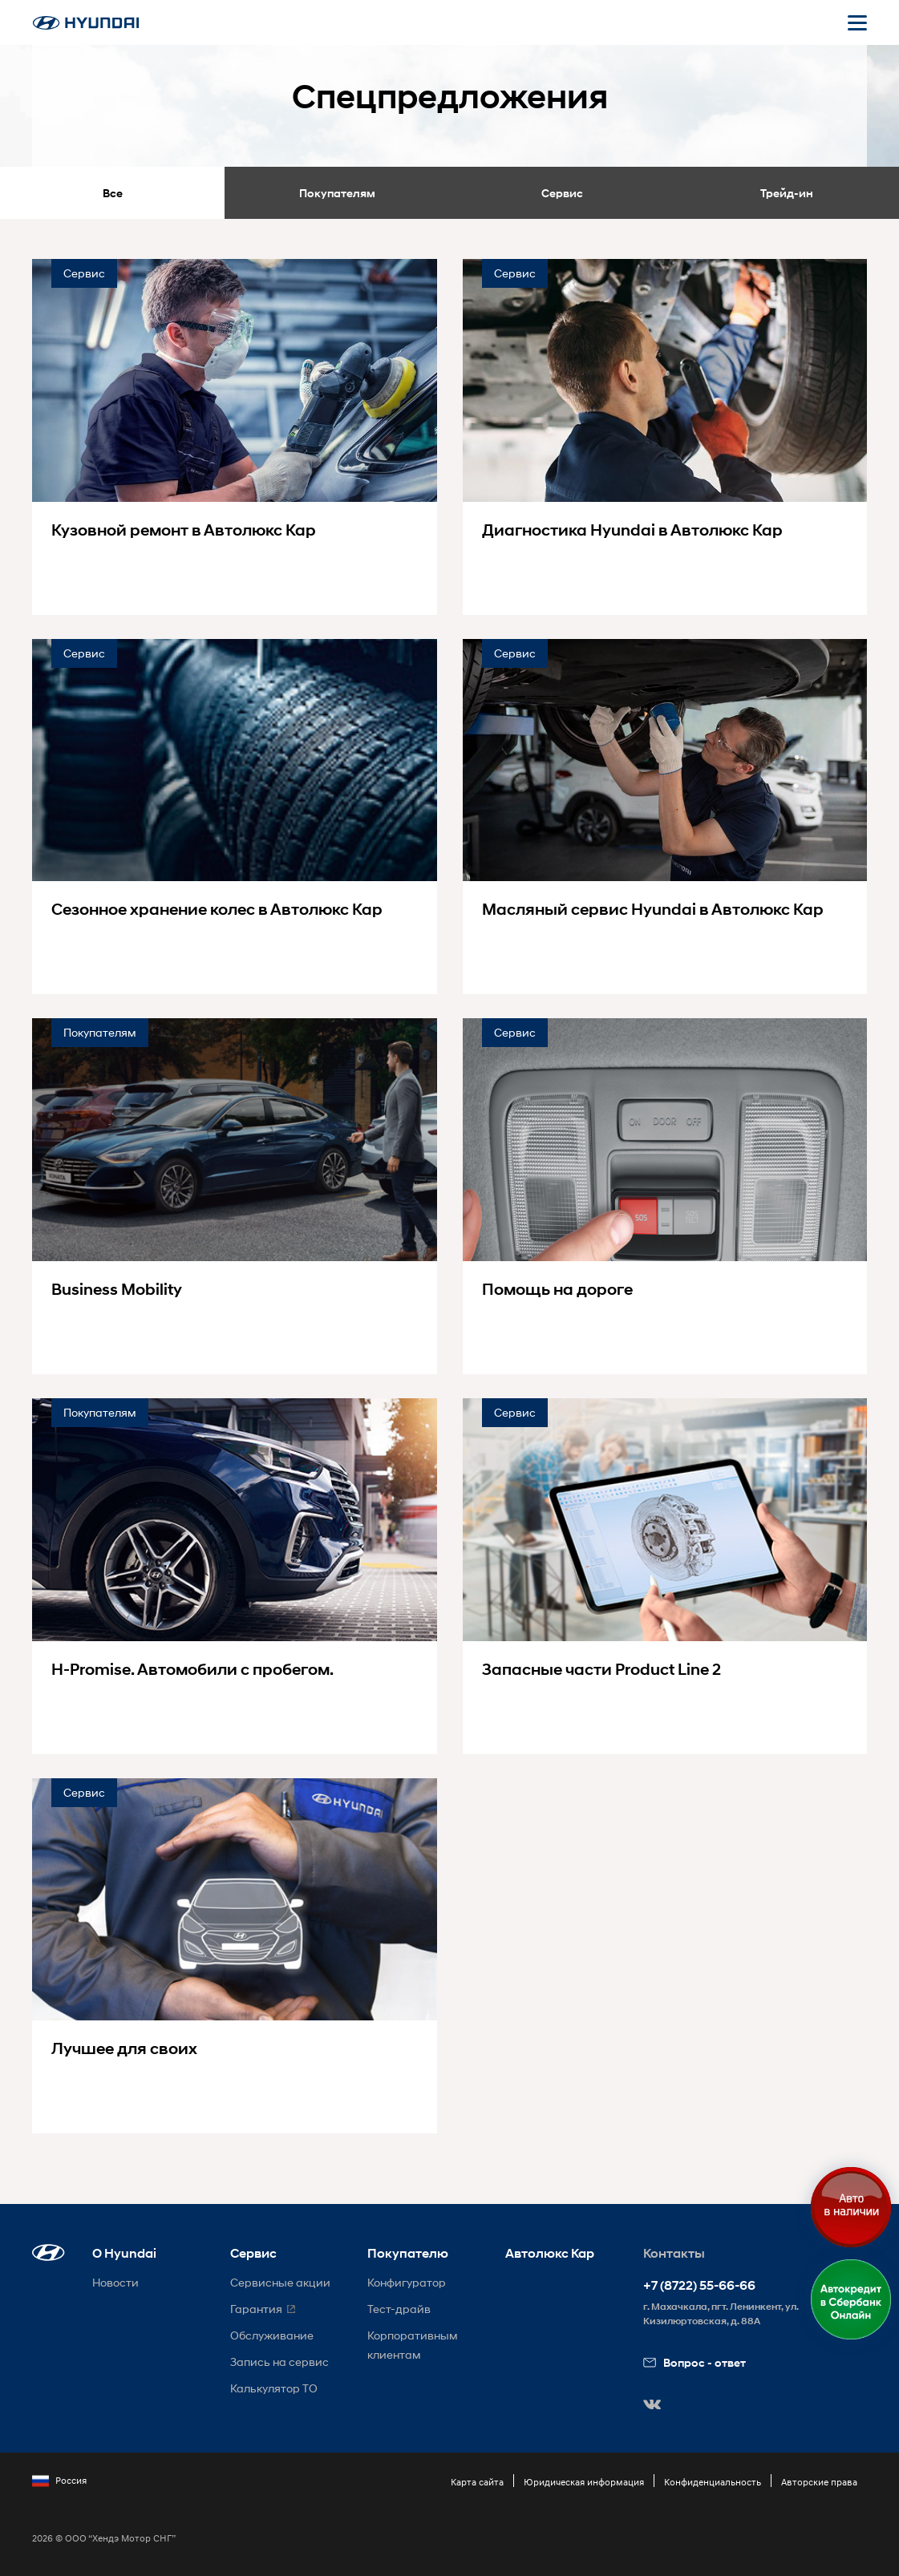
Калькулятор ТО (274, 2388)
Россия (59, 2480)
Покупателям (337, 193)
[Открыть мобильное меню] (857, 22)
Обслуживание (272, 2335)
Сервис (562, 193)
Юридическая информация (584, 2482)
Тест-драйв (399, 2308)
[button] (48, 2252)
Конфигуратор (406, 2282)
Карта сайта (477, 2482)
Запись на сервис (279, 2361)
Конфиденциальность (712, 2482)
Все (113, 193)
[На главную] (86, 23)
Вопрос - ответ (694, 2362)
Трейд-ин (786, 193)
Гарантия (256, 2308)
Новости (115, 2282)
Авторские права (819, 2482)
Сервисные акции (280, 2282)
